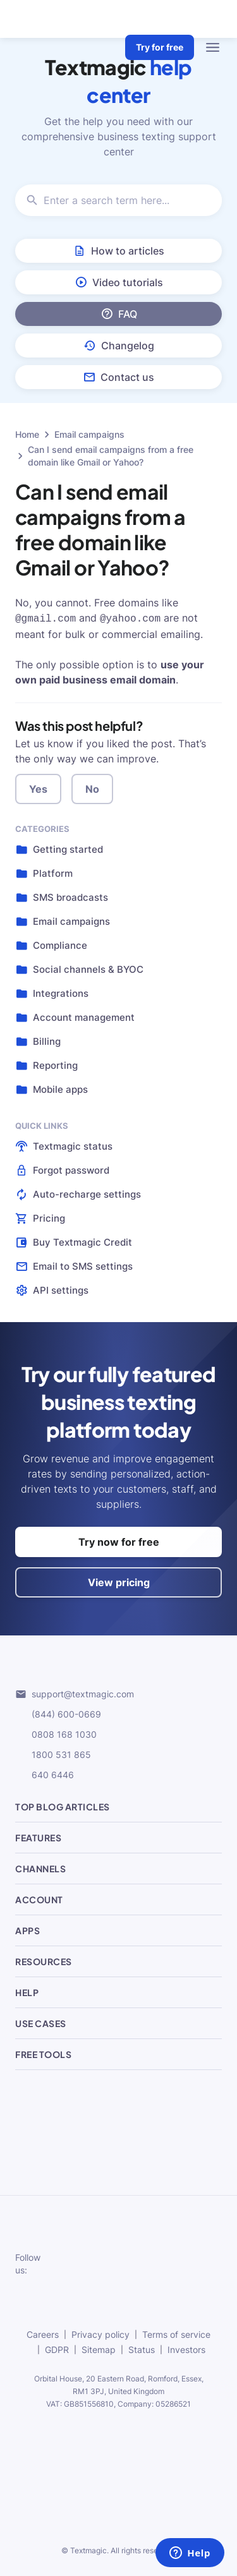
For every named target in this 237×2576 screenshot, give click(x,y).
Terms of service (176, 2333)
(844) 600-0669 (58, 1713)
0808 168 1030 (56, 1733)
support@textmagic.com (74, 1693)
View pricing (119, 1581)
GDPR (57, 2348)
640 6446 (44, 1773)
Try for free (159, 47)
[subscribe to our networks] (76, 2263)
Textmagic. (89, 2549)
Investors (186, 2348)
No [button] (92, 787)
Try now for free (118, 1540)
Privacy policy (100, 2333)
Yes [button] (38, 787)
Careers (43, 2333)
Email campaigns (89, 434)
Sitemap (99, 2348)
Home (27, 434)
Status (141, 2348)
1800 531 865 (53, 1753)
